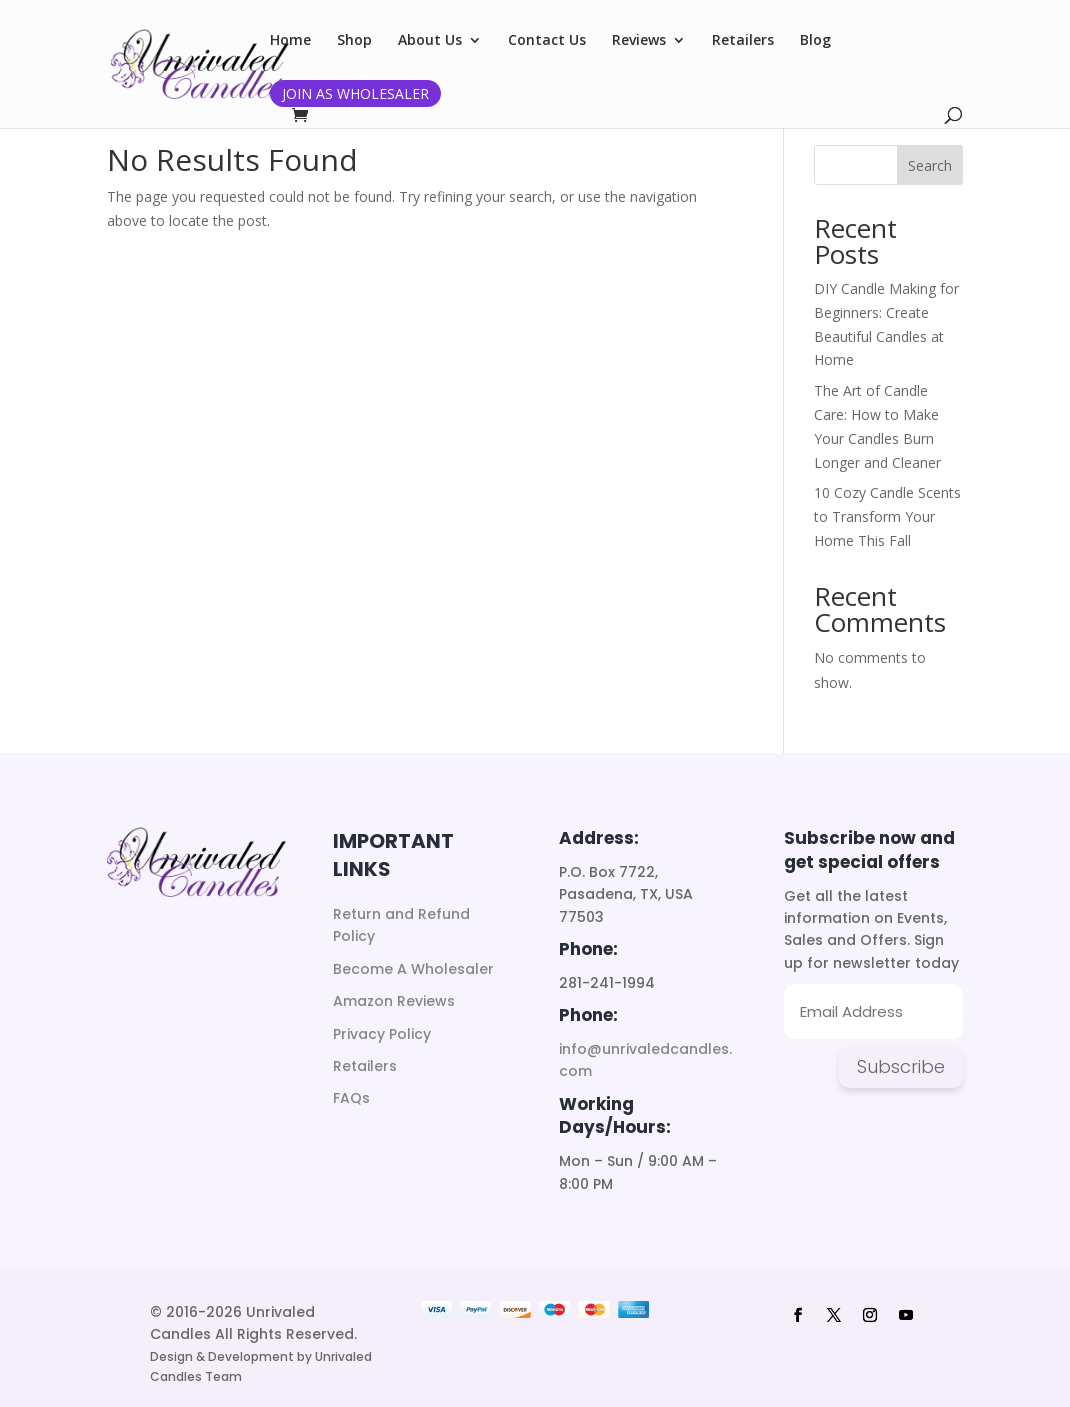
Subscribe (901, 1066)
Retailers (743, 41)
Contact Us (547, 41)
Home (290, 41)
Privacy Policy (382, 1034)
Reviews (639, 41)
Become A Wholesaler (413, 969)
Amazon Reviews (394, 1001)
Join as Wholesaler (355, 93)
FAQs (351, 1098)
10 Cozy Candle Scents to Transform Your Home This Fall (887, 516)
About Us (430, 41)
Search (930, 165)
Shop (354, 41)
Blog (815, 41)
